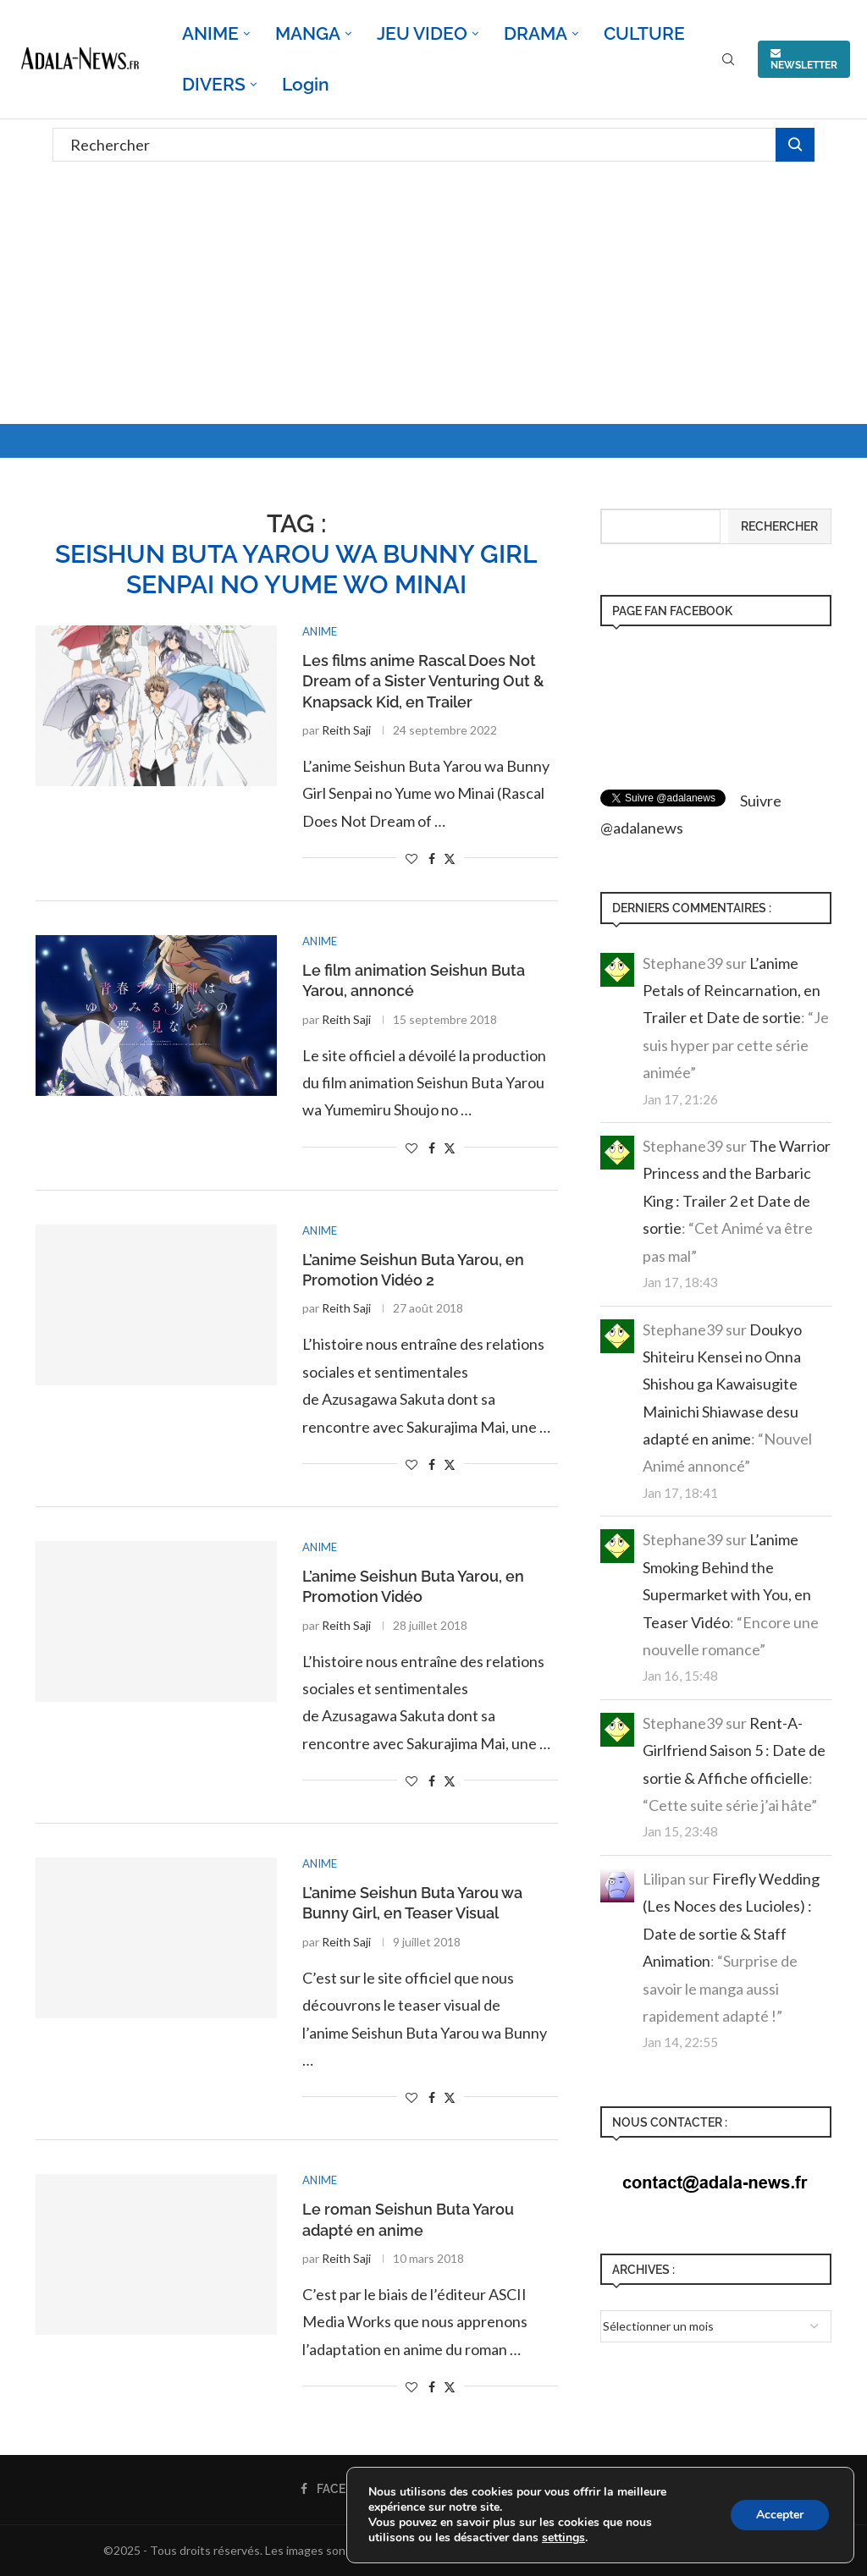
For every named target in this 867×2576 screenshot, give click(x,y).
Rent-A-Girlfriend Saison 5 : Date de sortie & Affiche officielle (734, 1750)
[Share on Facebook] (431, 858)
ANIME (210, 33)
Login (305, 84)
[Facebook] (340, 2488)
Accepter (779, 2515)
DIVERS (214, 84)
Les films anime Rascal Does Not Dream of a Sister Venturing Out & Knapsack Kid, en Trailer (423, 681)
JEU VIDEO (422, 33)
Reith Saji (346, 730)
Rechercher (779, 526)
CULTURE (644, 33)
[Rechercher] (433, 145)
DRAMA (535, 33)
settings (563, 2538)
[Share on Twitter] (450, 858)
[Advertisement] (433, 297)
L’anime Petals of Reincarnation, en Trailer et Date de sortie (731, 990)
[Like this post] (411, 858)
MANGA (307, 33)
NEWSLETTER (803, 59)
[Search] (728, 60)
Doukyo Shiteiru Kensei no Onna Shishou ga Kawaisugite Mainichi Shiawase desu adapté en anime (722, 1384)
